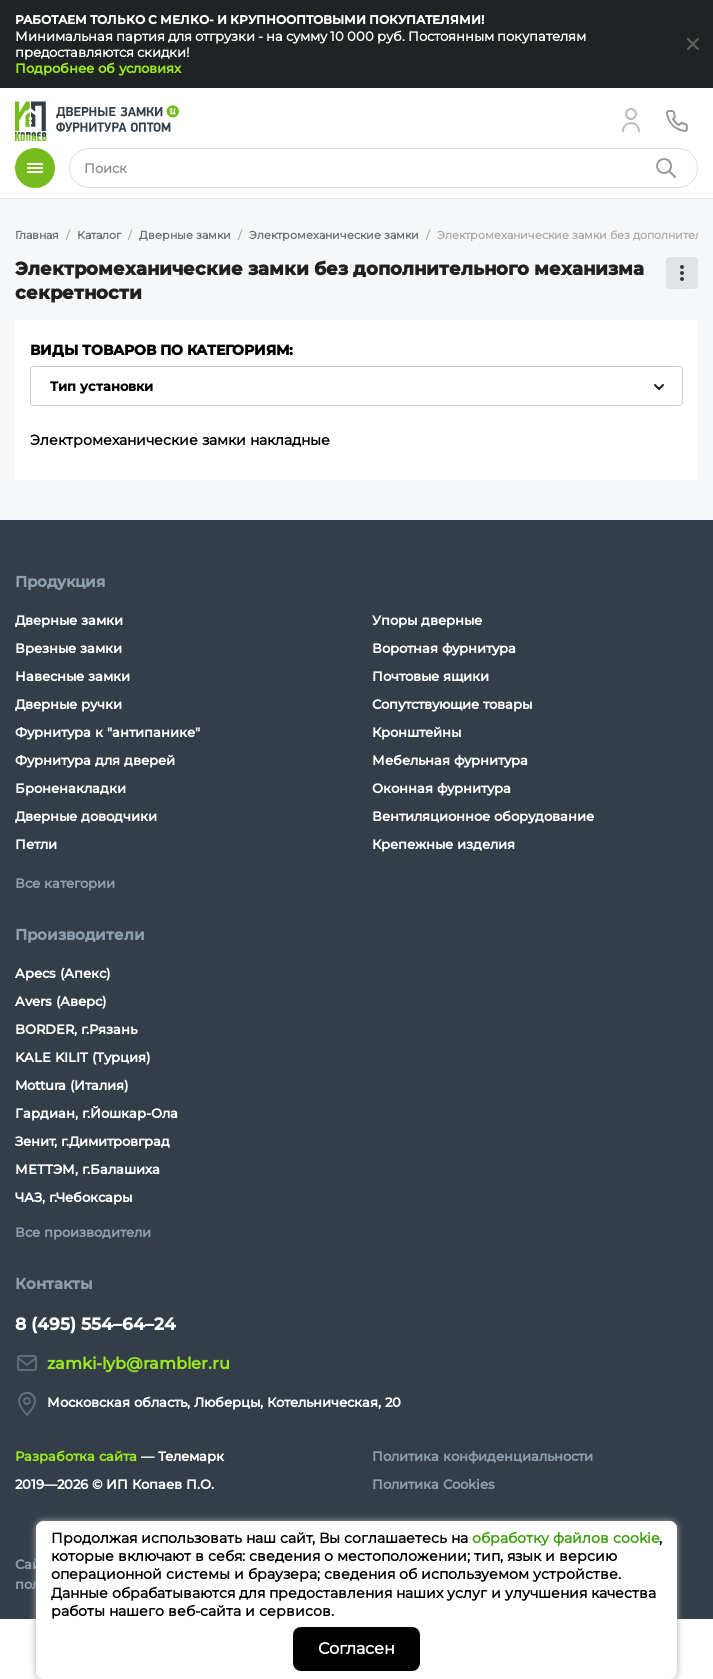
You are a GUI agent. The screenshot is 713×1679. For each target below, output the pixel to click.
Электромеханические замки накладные (180, 440)
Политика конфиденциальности (482, 1456)
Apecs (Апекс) (62, 973)
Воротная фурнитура (444, 648)
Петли (36, 844)
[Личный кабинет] (631, 120)
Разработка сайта (76, 1456)
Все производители (83, 1232)
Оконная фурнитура (441, 788)
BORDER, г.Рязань (76, 1029)
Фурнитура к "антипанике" (107, 732)
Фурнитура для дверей (95, 760)
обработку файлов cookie (565, 1538)
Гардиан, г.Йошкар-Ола (96, 1113)
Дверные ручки (68, 704)
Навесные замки (72, 676)
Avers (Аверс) (60, 1001)
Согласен (356, 1648)
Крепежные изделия (443, 844)
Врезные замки (68, 648)
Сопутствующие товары (452, 704)
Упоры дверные (427, 620)
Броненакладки (70, 788)
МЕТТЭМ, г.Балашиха (87, 1169)
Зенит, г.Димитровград (92, 1141)
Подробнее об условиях (98, 68)
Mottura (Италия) (71, 1085)
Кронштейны (416, 732)
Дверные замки (69, 620)
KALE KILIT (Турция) (82, 1057)
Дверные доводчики (86, 816)
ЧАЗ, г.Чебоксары (73, 1197)
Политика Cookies (433, 1484)
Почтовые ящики (430, 676)
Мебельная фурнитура (450, 760)
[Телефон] (677, 120)
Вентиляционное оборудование (483, 816)
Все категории (65, 883)
